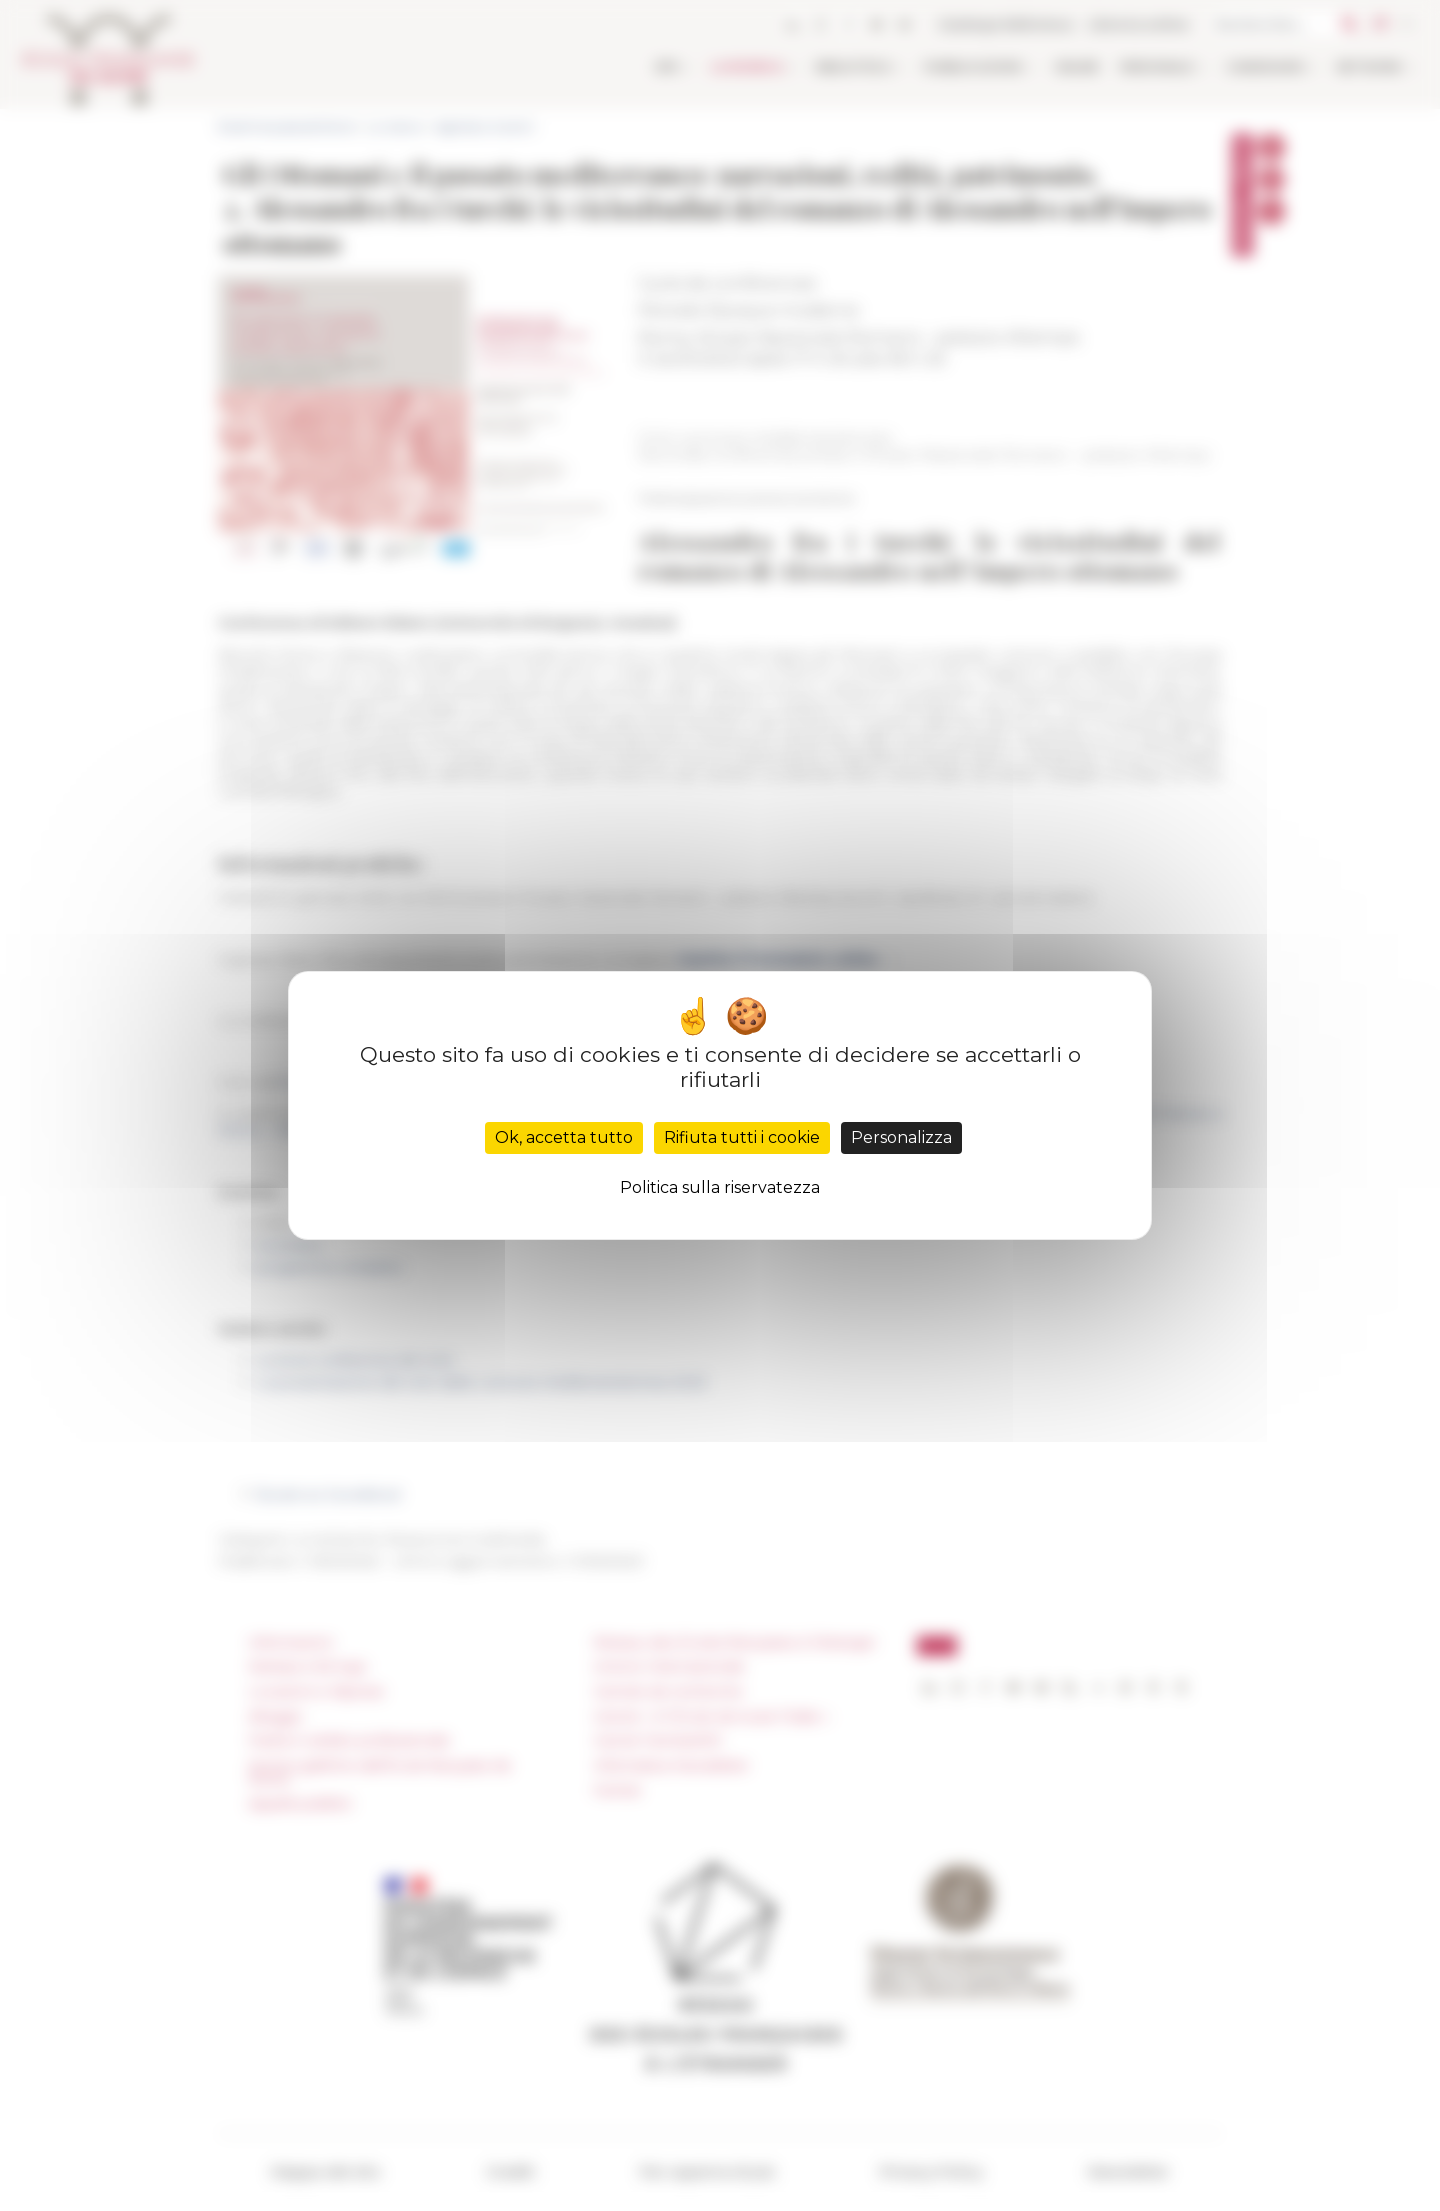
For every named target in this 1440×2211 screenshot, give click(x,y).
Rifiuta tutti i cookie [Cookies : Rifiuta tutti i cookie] (742, 1137)
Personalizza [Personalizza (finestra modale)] (901, 1137)
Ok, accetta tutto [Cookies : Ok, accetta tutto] (564, 1137)
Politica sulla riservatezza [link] (720, 1187)
